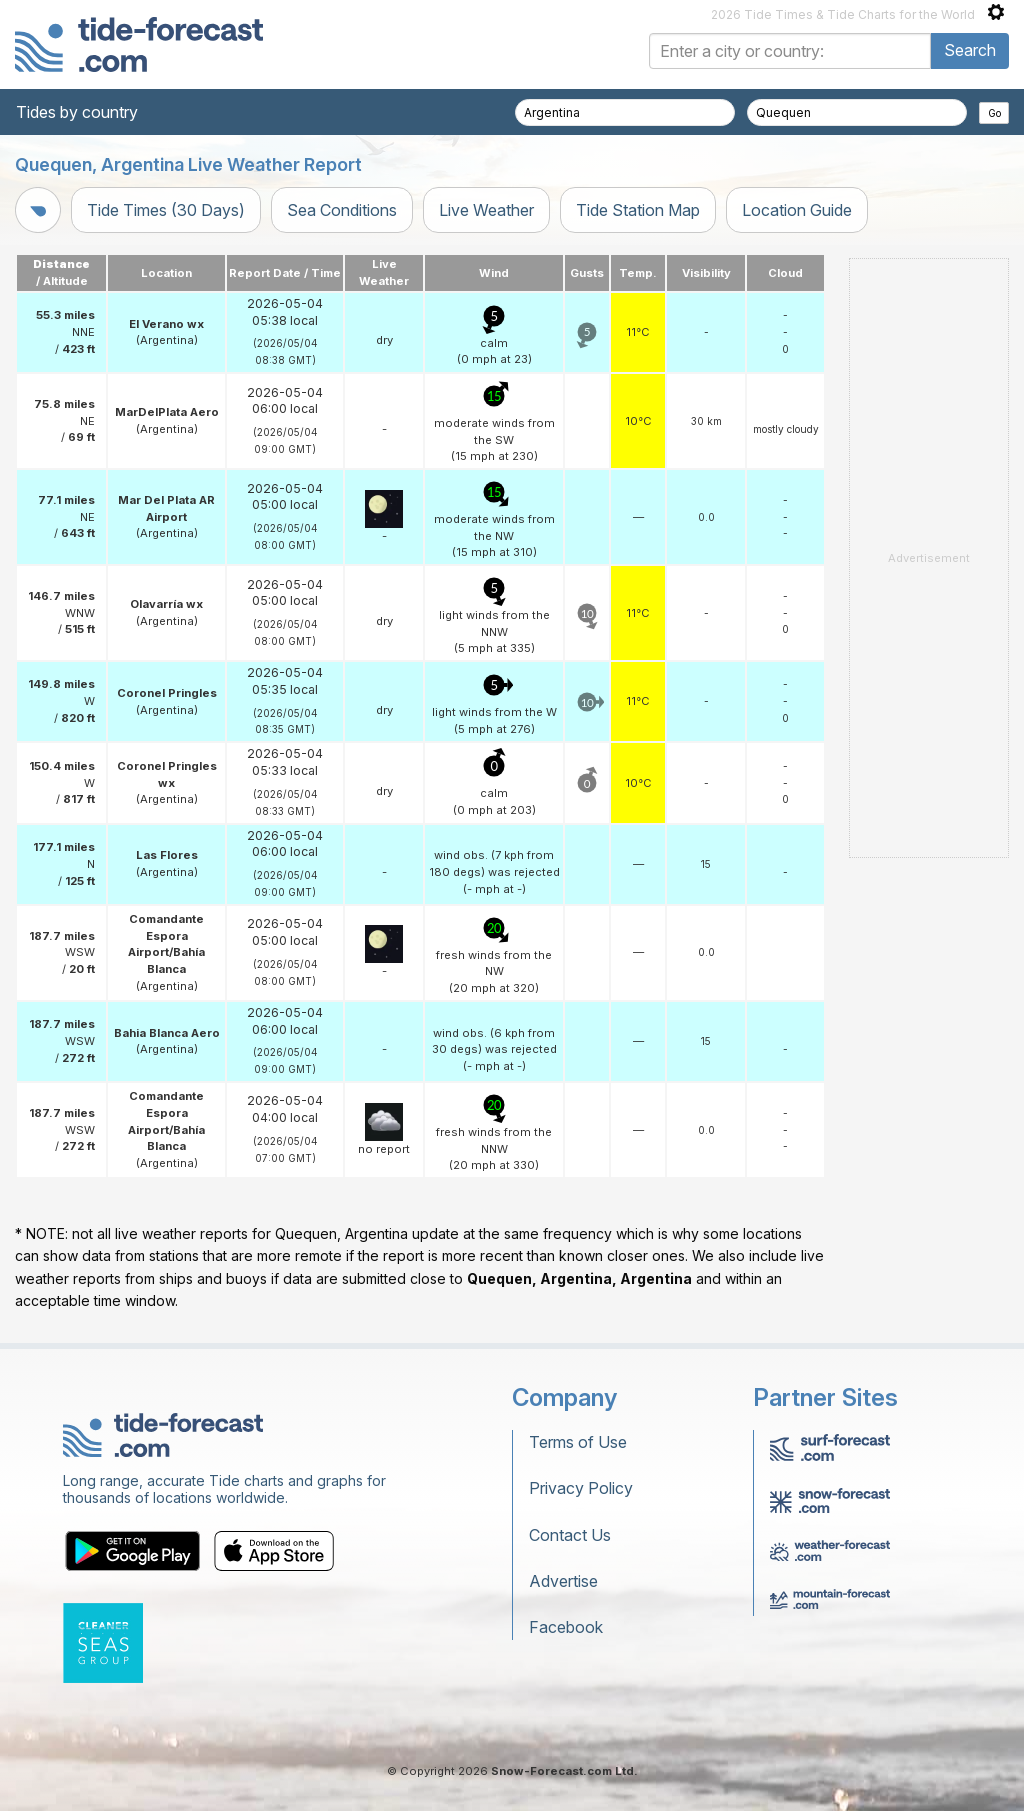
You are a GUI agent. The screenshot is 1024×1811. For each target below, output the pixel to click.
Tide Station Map (638, 210)
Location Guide (797, 210)
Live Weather (486, 210)
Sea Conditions (342, 210)
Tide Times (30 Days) (166, 210)
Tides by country (77, 112)
